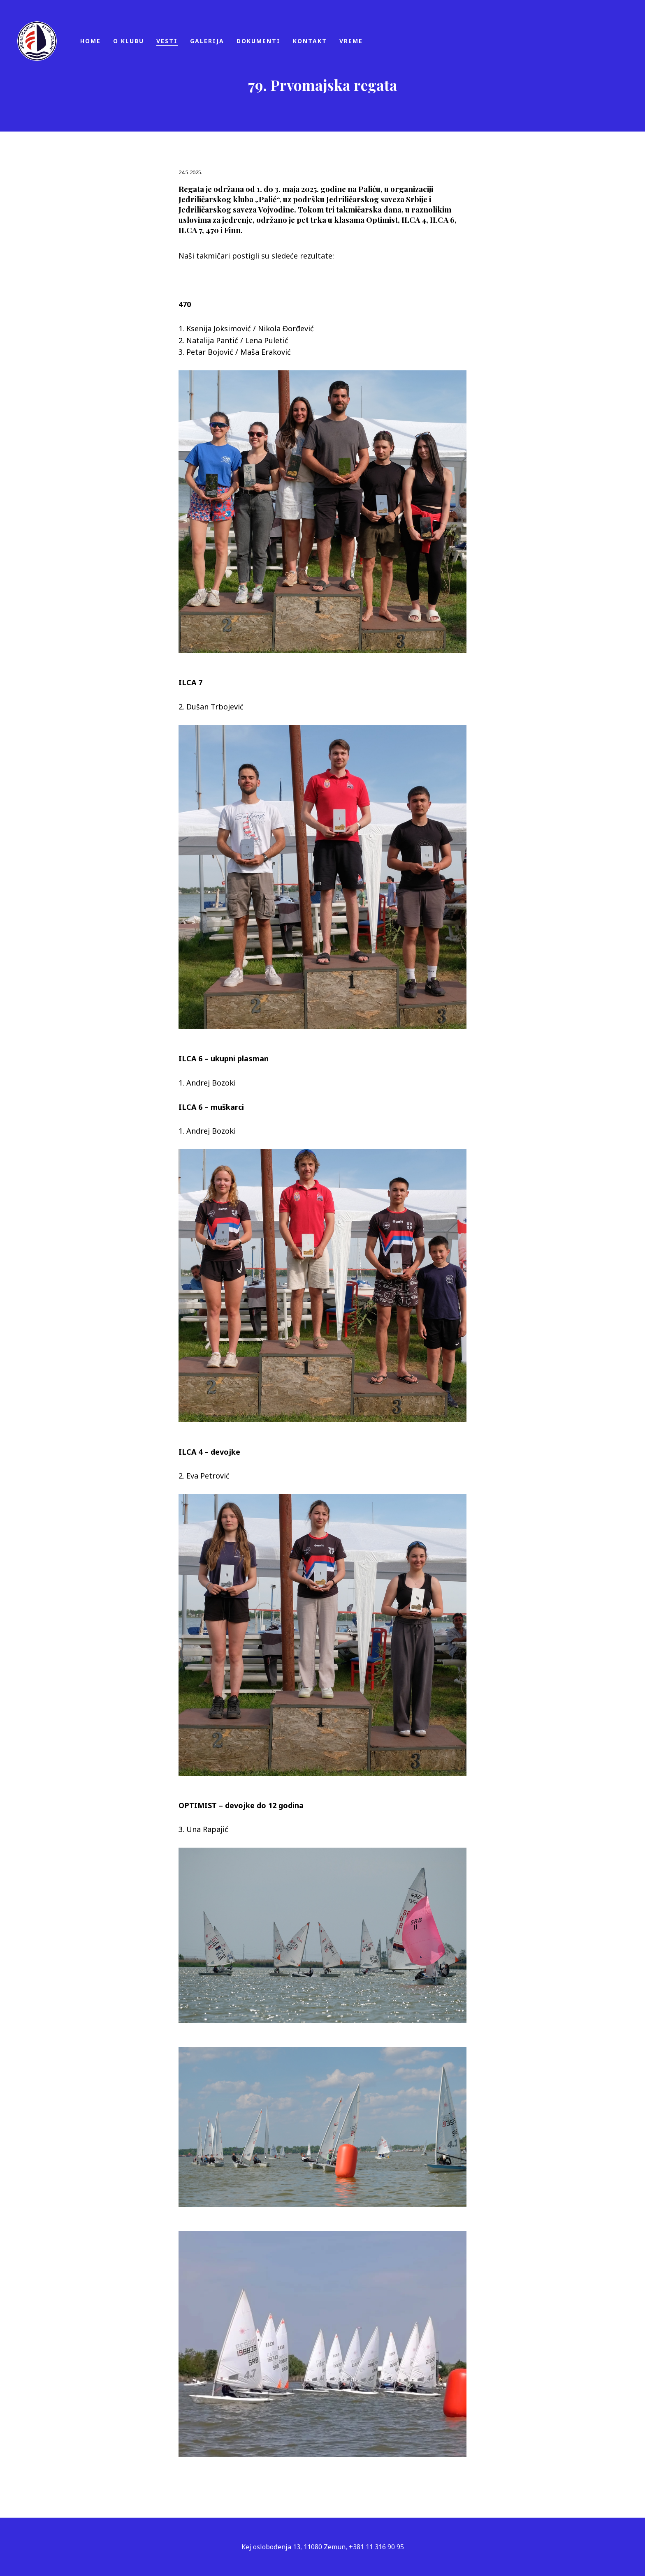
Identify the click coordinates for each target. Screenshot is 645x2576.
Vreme (351, 41)
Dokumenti (259, 41)
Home (90, 41)
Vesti (167, 41)
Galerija (207, 41)
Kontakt (310, 41)
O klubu (128, 41)
